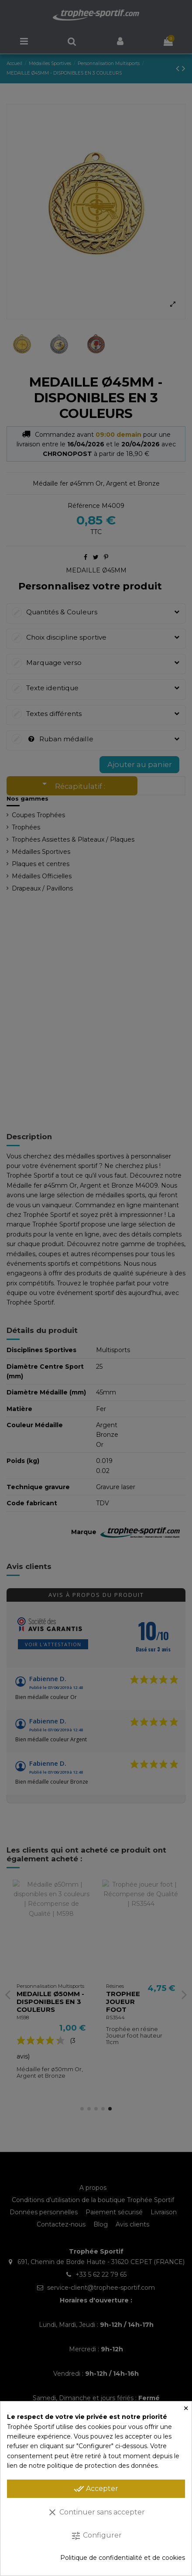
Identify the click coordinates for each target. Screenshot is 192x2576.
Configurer (96, 2536)
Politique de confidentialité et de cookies (122, 2558)
